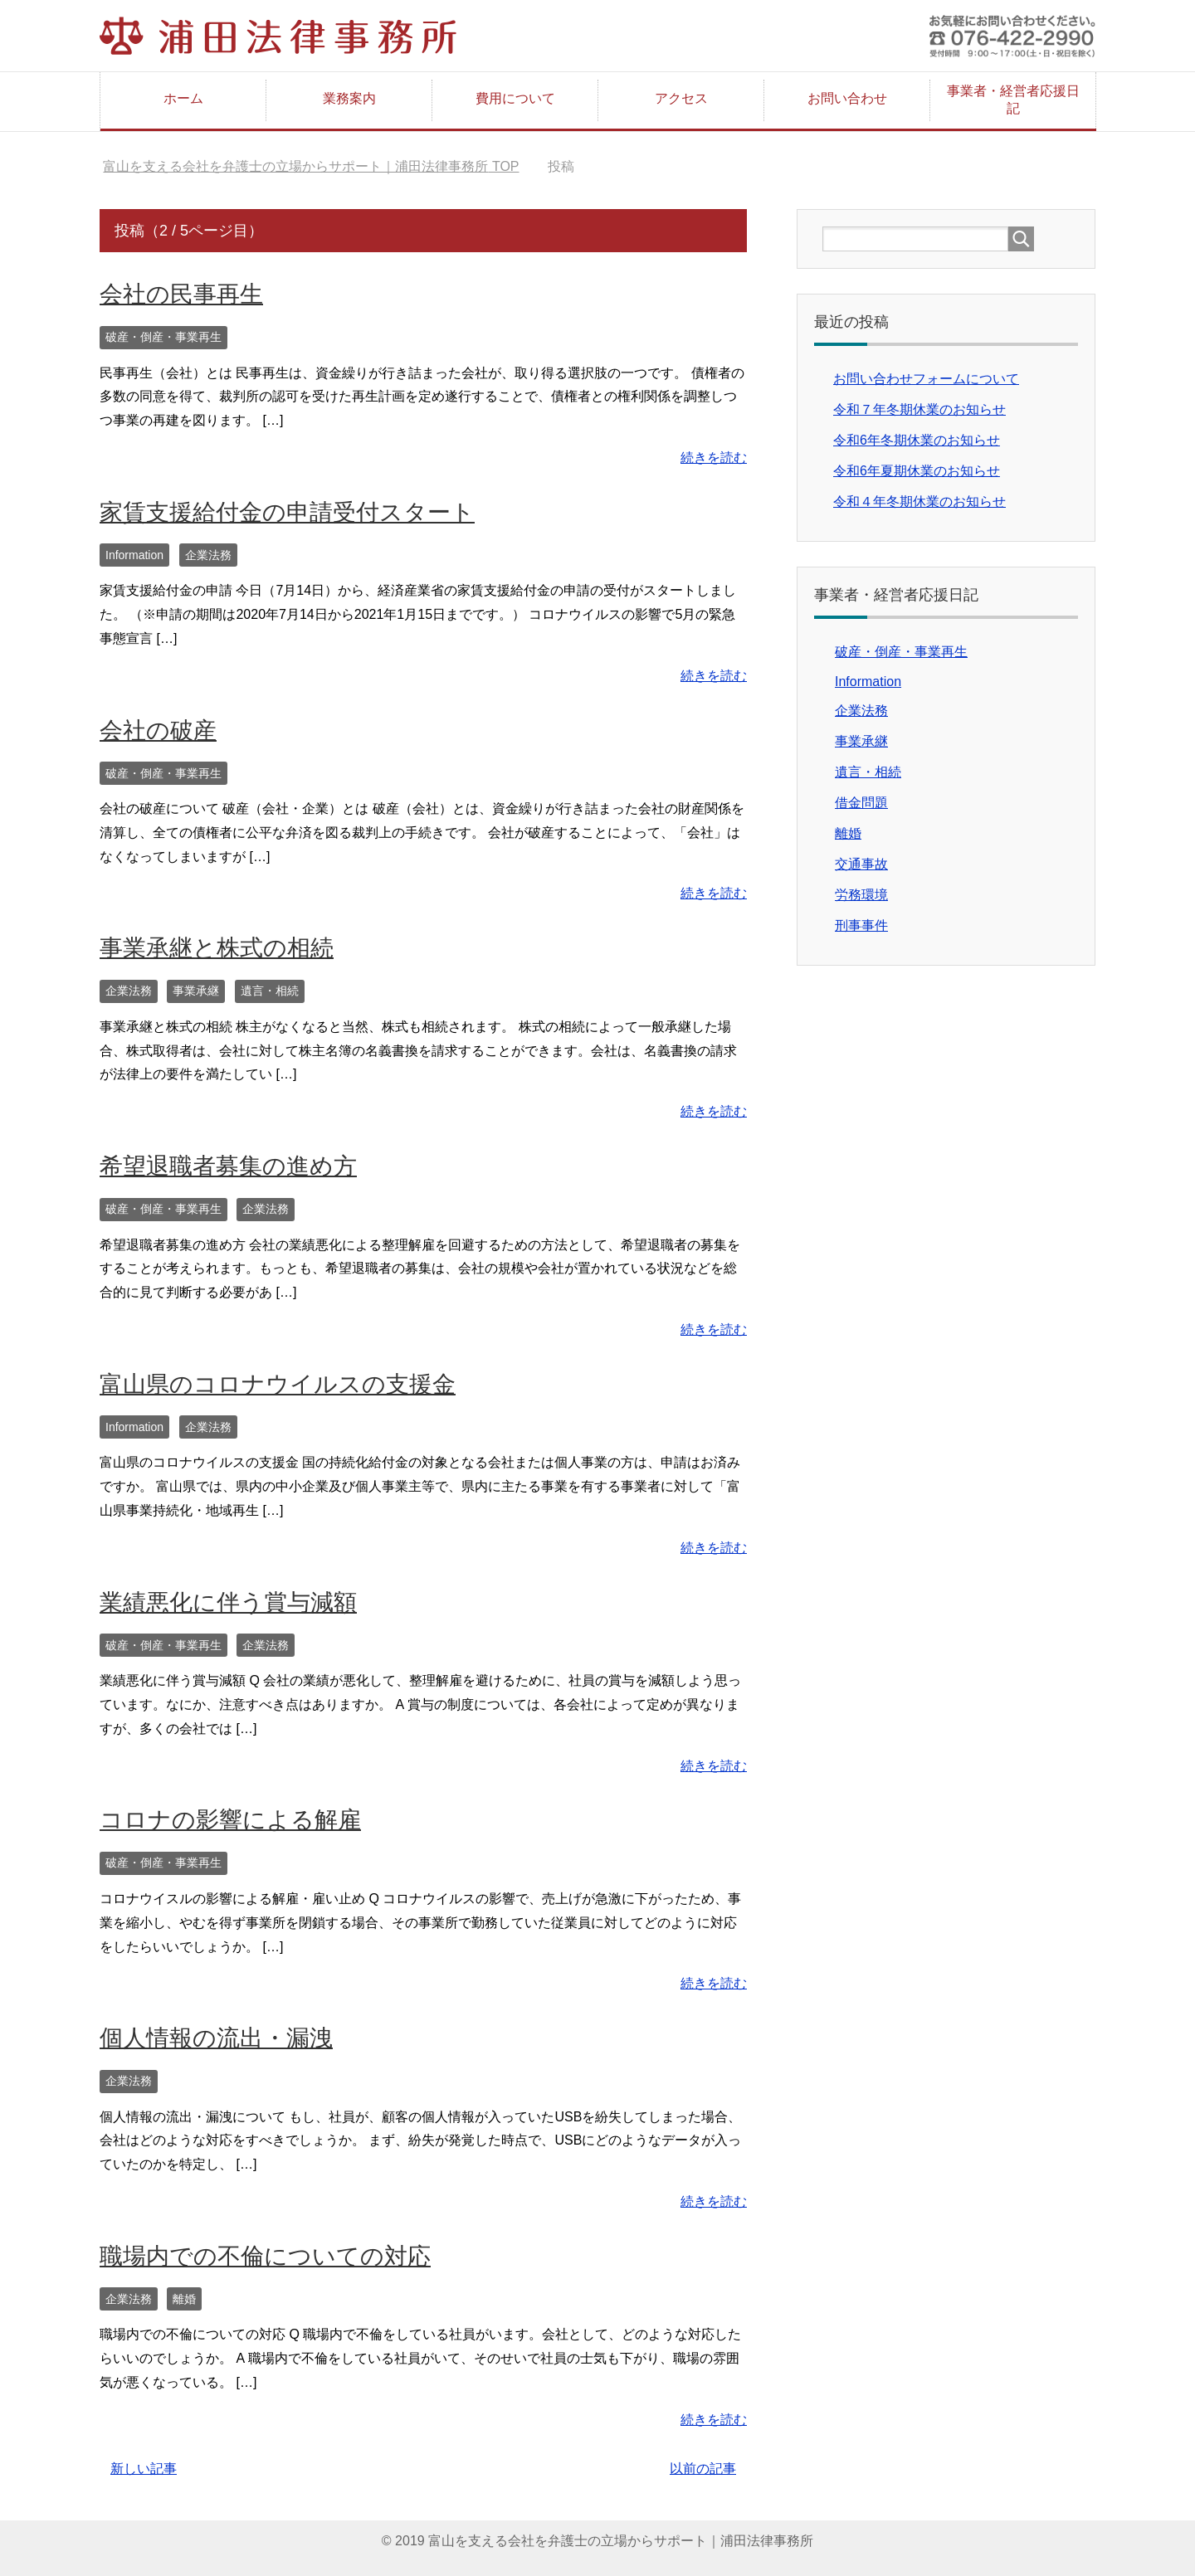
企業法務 (208, 555)
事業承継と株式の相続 (217, 948)
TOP (311, 166)
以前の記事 (703, 2469)
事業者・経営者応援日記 (1013, 99)
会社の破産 (158, 730)
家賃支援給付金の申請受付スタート (287, 512)
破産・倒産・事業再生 (163, 336)
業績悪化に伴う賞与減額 (228, 1602)
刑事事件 (861, 925)
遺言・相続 (270, 990)
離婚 (184, 2299)
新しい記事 (143, 2469)
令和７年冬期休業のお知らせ (919, 409)
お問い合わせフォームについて (926, 379)
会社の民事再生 (181, 294)
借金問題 (861, 803)
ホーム (183, 98)
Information (134, 555)
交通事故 (861, 864)
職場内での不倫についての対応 (265, 2256)
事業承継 (196, 990)
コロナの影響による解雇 (230, 1820)
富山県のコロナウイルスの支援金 (278, 1384)
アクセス (681, 98)
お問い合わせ (847, 98)
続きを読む (713, 457)
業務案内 (349, 98)
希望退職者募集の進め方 (228, 1166)
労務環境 (861, 895)
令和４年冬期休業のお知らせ (919, 501)
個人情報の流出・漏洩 (216, 2038)
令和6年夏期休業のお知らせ (916, 471)
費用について (515, 98)
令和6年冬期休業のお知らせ (916, 440)
